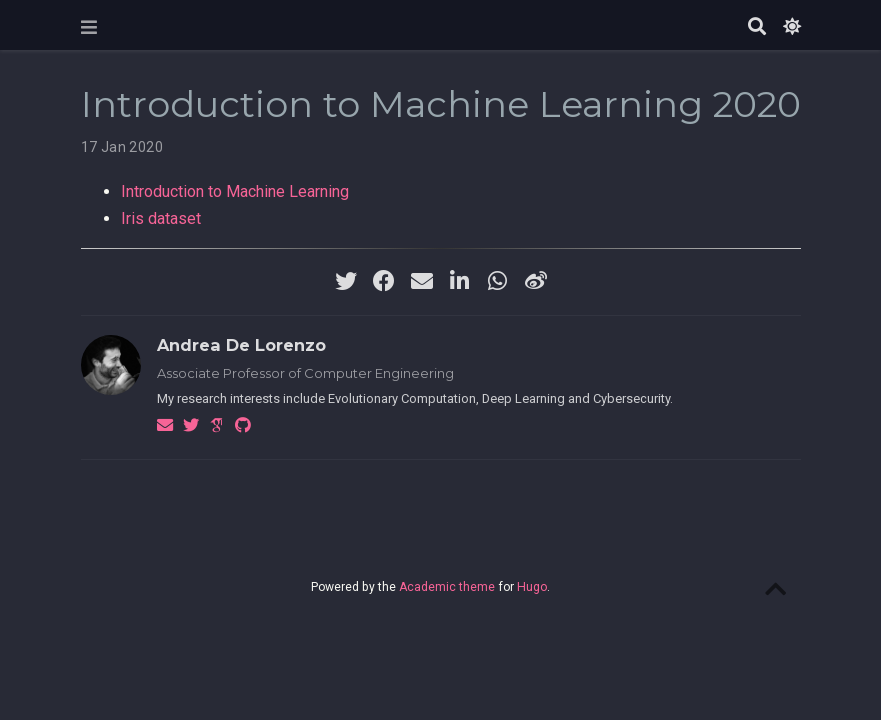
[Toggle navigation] (89, 27)
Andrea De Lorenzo (241, 345)
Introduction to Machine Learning (235, 191)
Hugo (532, 587)
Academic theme (447, 587)
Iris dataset (161, 218)
